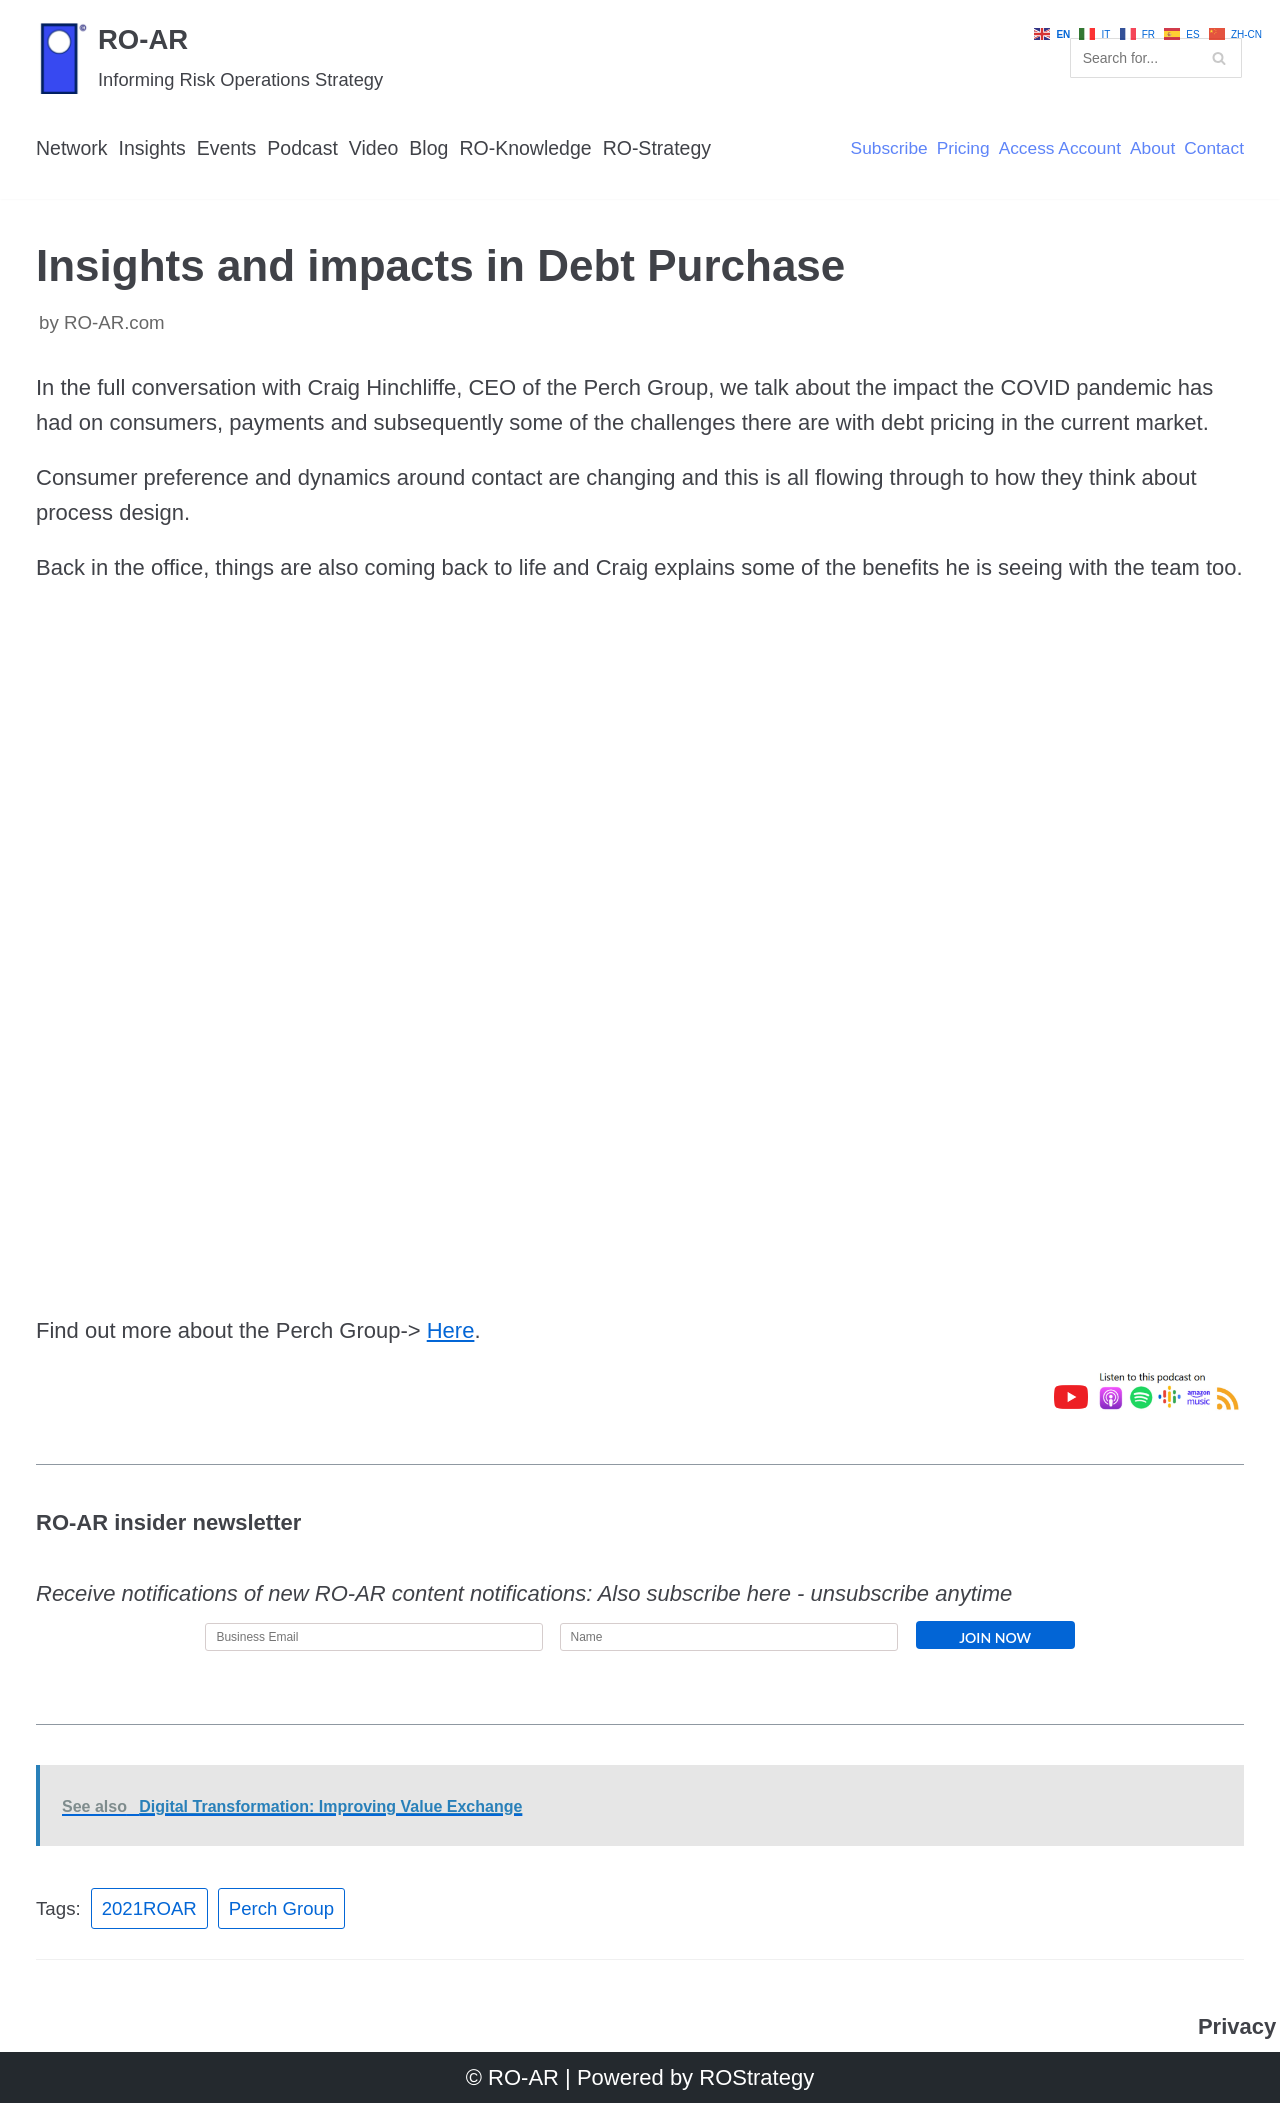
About (1151, 149)
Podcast (305, 148)
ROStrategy (756, 2077)
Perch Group (282, 1908)
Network (72, 148)
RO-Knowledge (532, 148)
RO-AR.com (114, 322)
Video (378, 148)
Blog (434, 148)
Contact (1213, 149)
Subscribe (884, 149)
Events (229, 148)
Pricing (959, 149)
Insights (154, 148)
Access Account (1057, 149)
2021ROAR (150, 1908)
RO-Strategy (665, 148)
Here (451, 1330)
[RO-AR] (209, 57)
